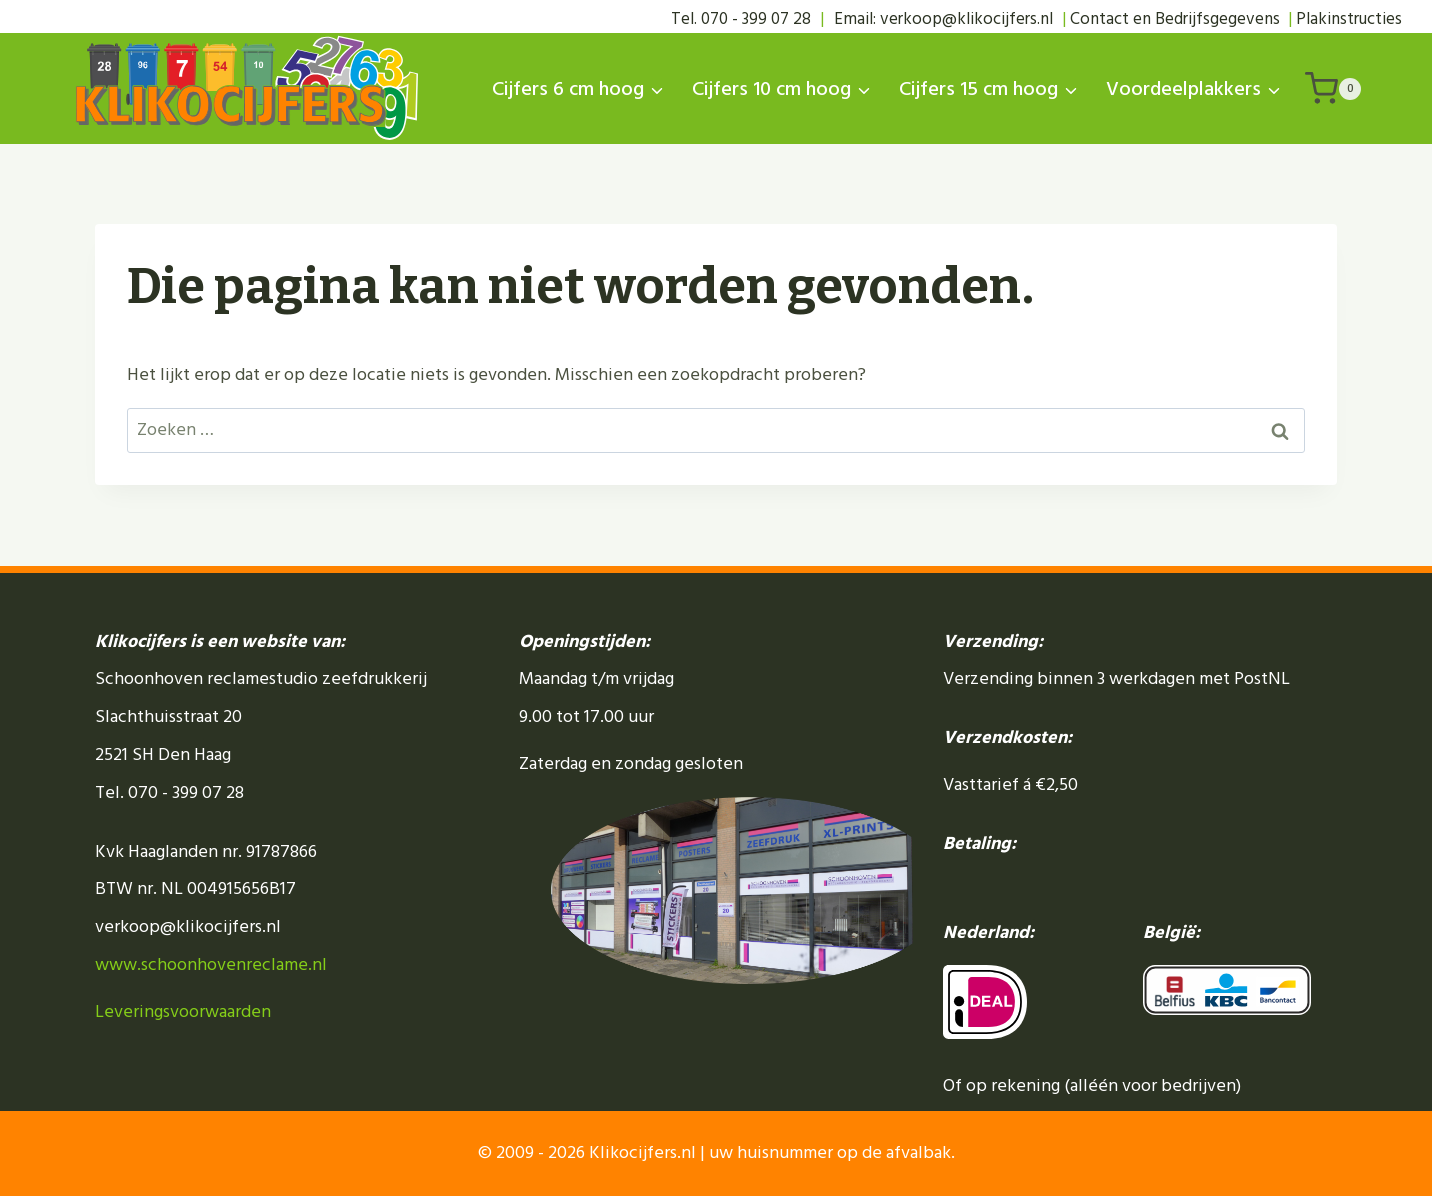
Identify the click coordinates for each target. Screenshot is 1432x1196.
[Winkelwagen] (1333, 88)
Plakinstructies (1349, 19)
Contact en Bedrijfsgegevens (1175, 19)
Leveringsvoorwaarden (183, 1011)
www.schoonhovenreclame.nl (211, 964)
